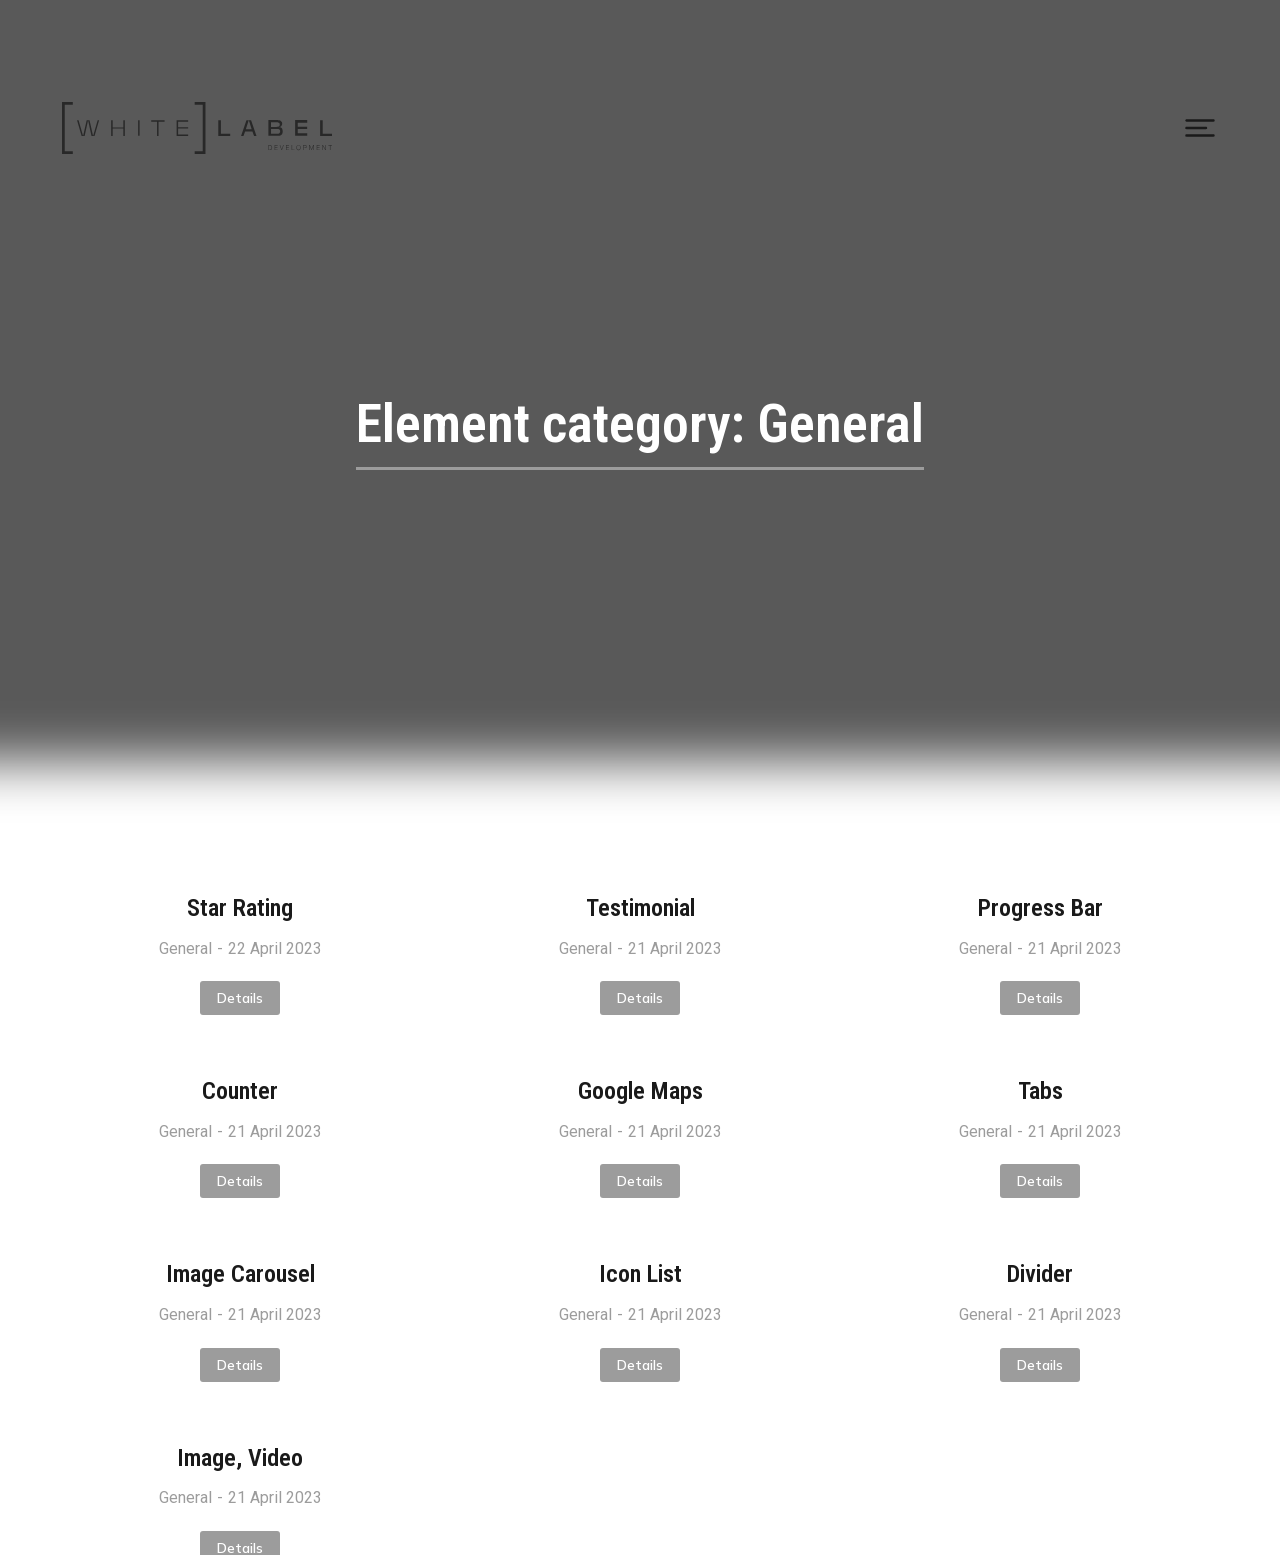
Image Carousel (240, 1274)
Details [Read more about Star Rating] (240, 998)
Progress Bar (1040, 908)
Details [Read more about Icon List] (640, 1365)
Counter (240, 1091)
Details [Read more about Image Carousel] (240, 1365)
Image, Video (240, 1458)
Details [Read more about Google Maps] (640, 1181)
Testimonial (640, 908)
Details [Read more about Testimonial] (640, 998)
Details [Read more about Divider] (1040, 1365)
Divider (1040, 1274)
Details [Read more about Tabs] (1040, 1181)
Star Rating (240, 908)
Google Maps (640, 1091)
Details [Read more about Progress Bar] (1040, 998)
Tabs (1040, 1091)
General (185, 948)
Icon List (640, 1274)
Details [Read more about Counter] (240, 1181)
